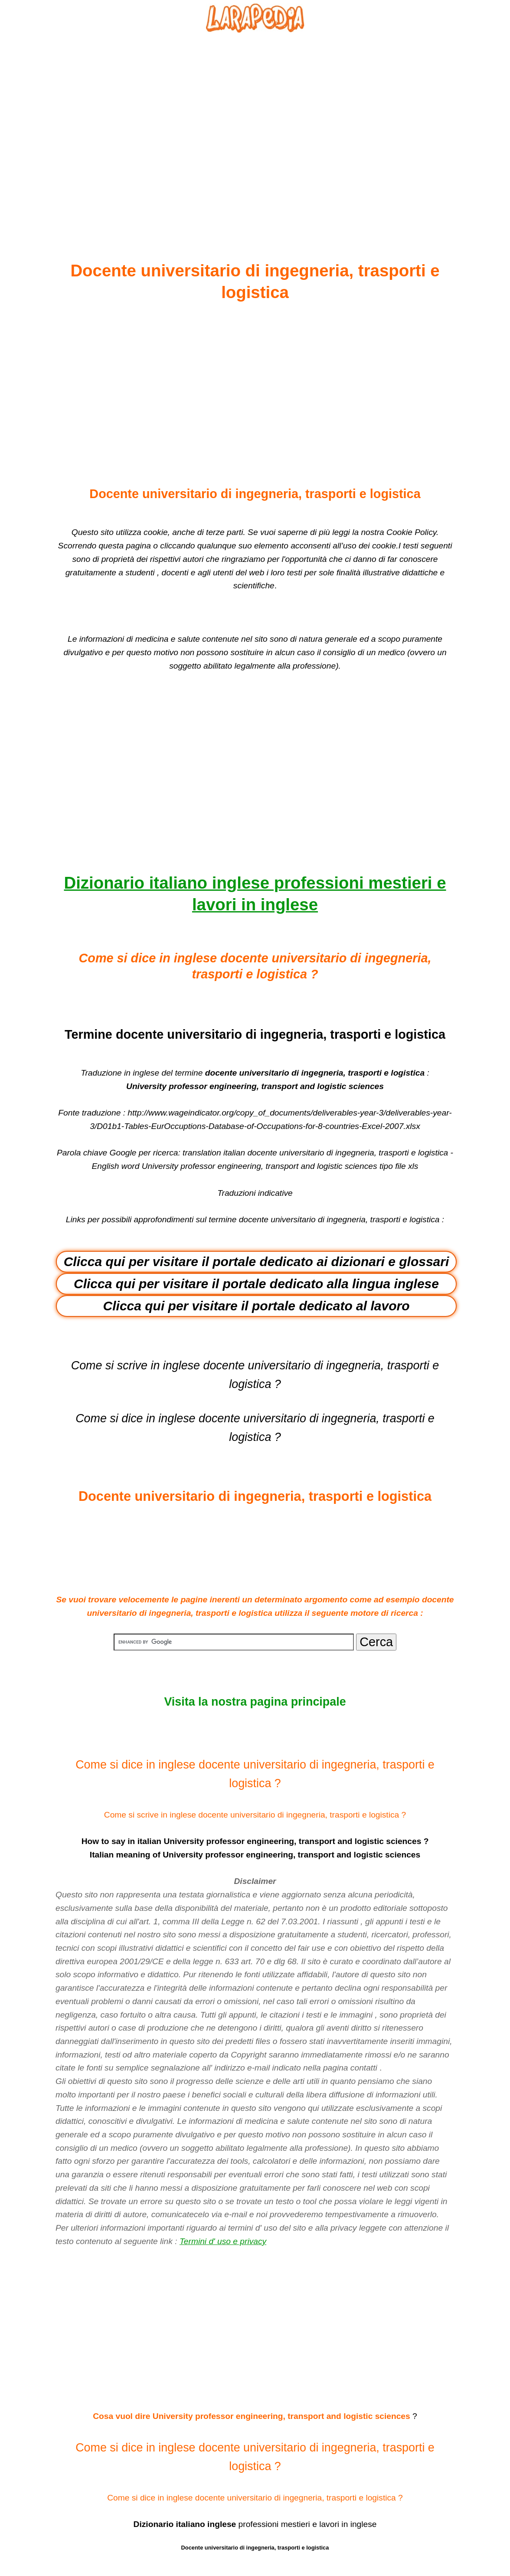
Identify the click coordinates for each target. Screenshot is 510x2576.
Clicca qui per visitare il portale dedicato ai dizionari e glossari (256, 1261)
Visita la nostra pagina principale (255, 1701)
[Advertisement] (255, 126)
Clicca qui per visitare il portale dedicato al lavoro (256, 1306)
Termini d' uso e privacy (223, 2241)
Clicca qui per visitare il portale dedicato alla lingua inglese (256, 1284)
